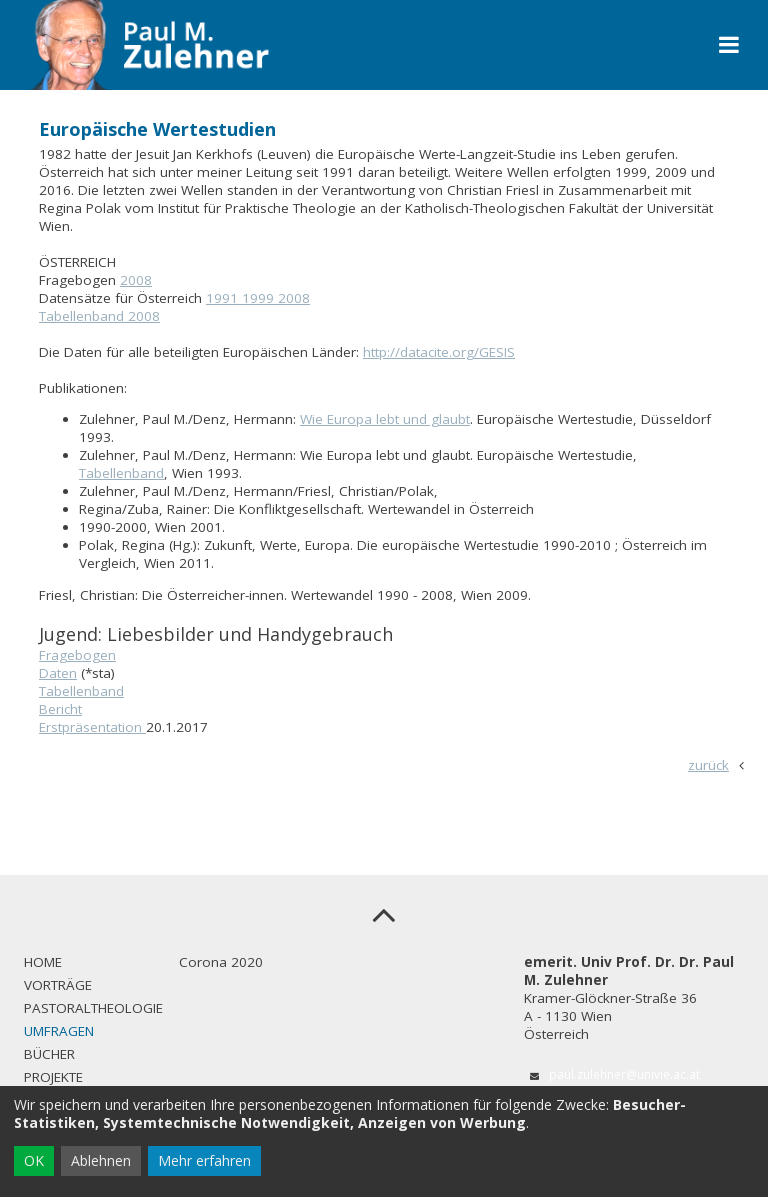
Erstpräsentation (92, 727)
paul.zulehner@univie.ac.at (624, 1074)
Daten (58, 673)
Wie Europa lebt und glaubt (385, 419)
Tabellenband (121, 473)
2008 (136, 280)
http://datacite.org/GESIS (439, 352)
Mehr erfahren (204, 1160)
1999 (260, 298)
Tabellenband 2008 (99, 316)
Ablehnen (101, 1160)
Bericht (60, 709)
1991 (224, 298)
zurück (708, 765)
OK (34, 1160)
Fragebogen (77, 655)
